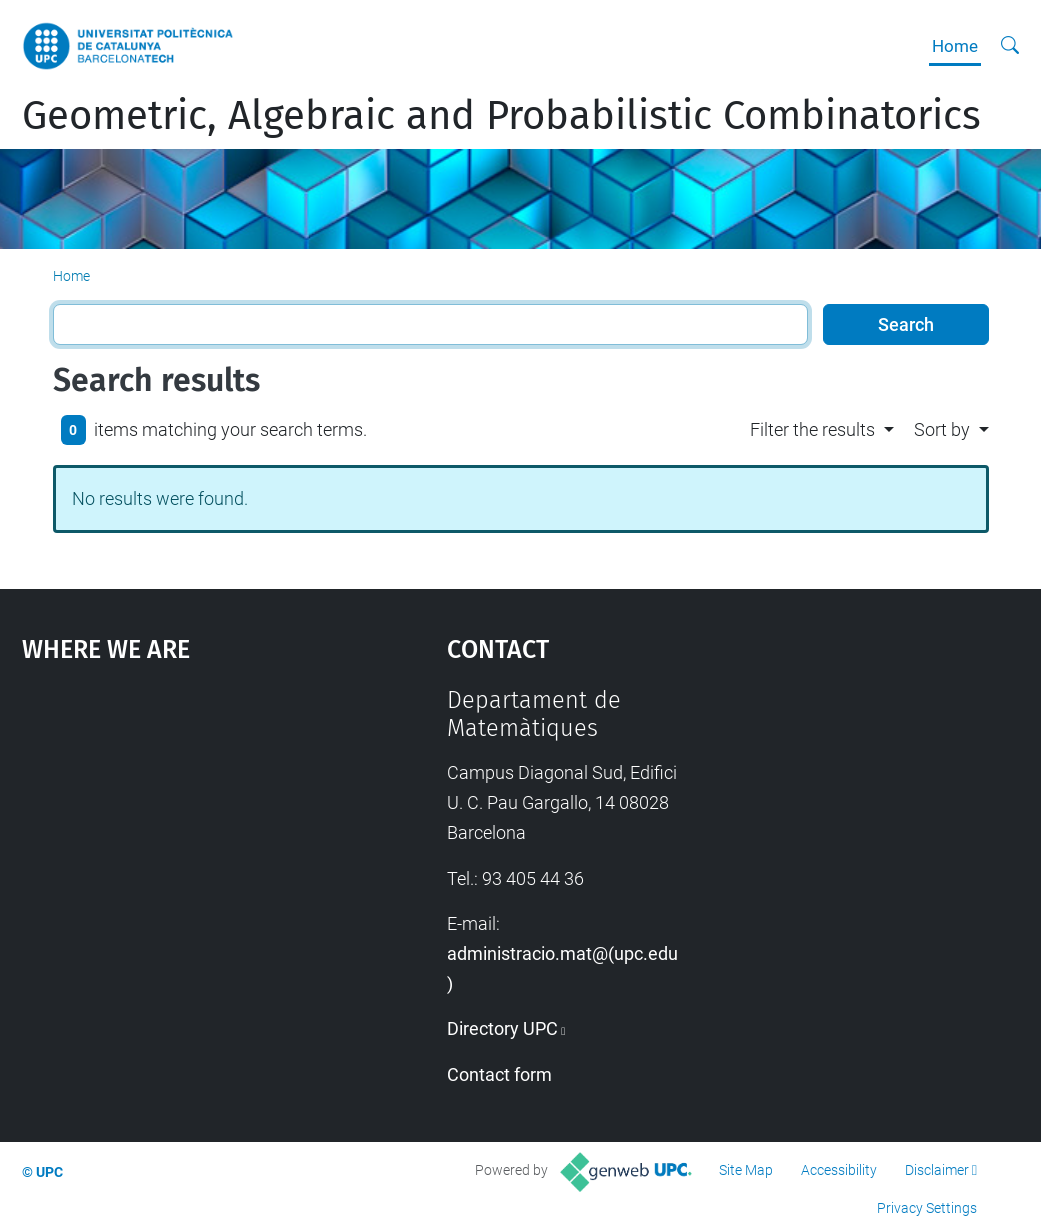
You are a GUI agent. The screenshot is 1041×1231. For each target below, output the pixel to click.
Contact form (499, 1074)
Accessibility (839, 1170)
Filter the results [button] (812, 429)
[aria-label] (1010, 46)
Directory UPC (502, 1028)
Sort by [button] (942, 429)
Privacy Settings (927, 1208)
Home (955, 46)
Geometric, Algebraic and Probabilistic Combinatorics (501, 116)
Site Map (746, 1170)
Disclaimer (937, 1170)
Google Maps (180, 836)
